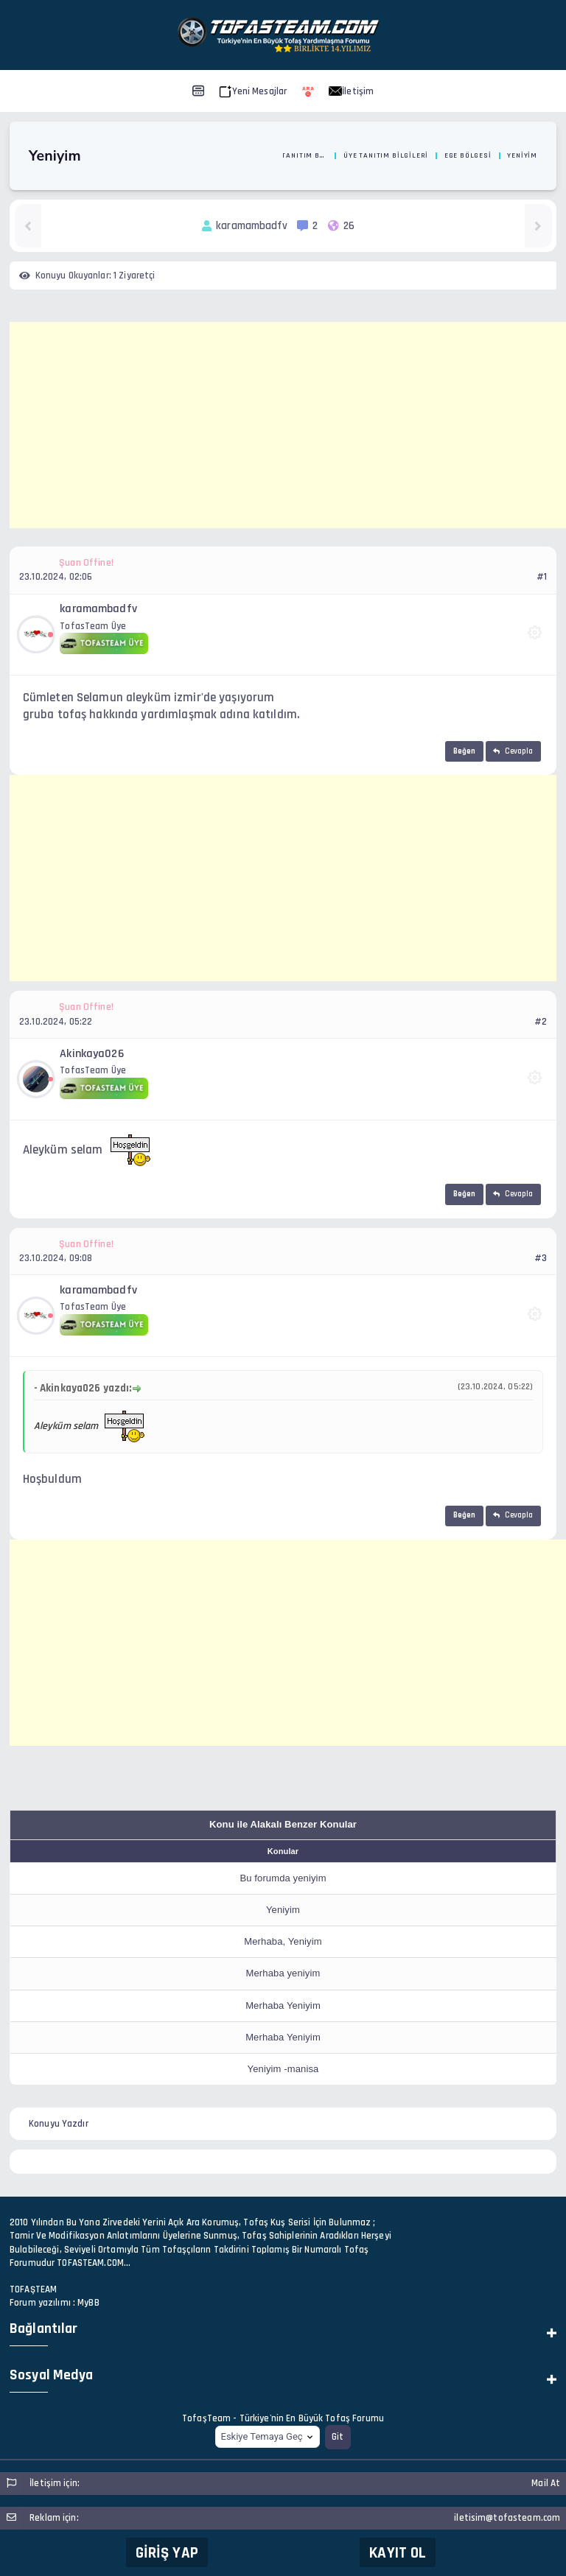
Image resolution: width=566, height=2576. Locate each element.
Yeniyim (283, 1909)
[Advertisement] (288, 425)
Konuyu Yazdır (58, 2124)
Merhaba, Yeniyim (282, 1941)
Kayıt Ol (397, 2553)
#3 (540, 1258)
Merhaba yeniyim (283, 1973)
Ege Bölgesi (468, 155)
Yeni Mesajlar (253, 91)
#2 (540, 1022)
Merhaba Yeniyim (283, 2005)
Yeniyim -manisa (283, 2068)
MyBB (88, 2303)
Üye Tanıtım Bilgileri (385, 155)
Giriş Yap (167, 2553)
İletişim (351, 91)
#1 (542, 577)
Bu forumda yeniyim (283, 1878)
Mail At (545, 2483)
